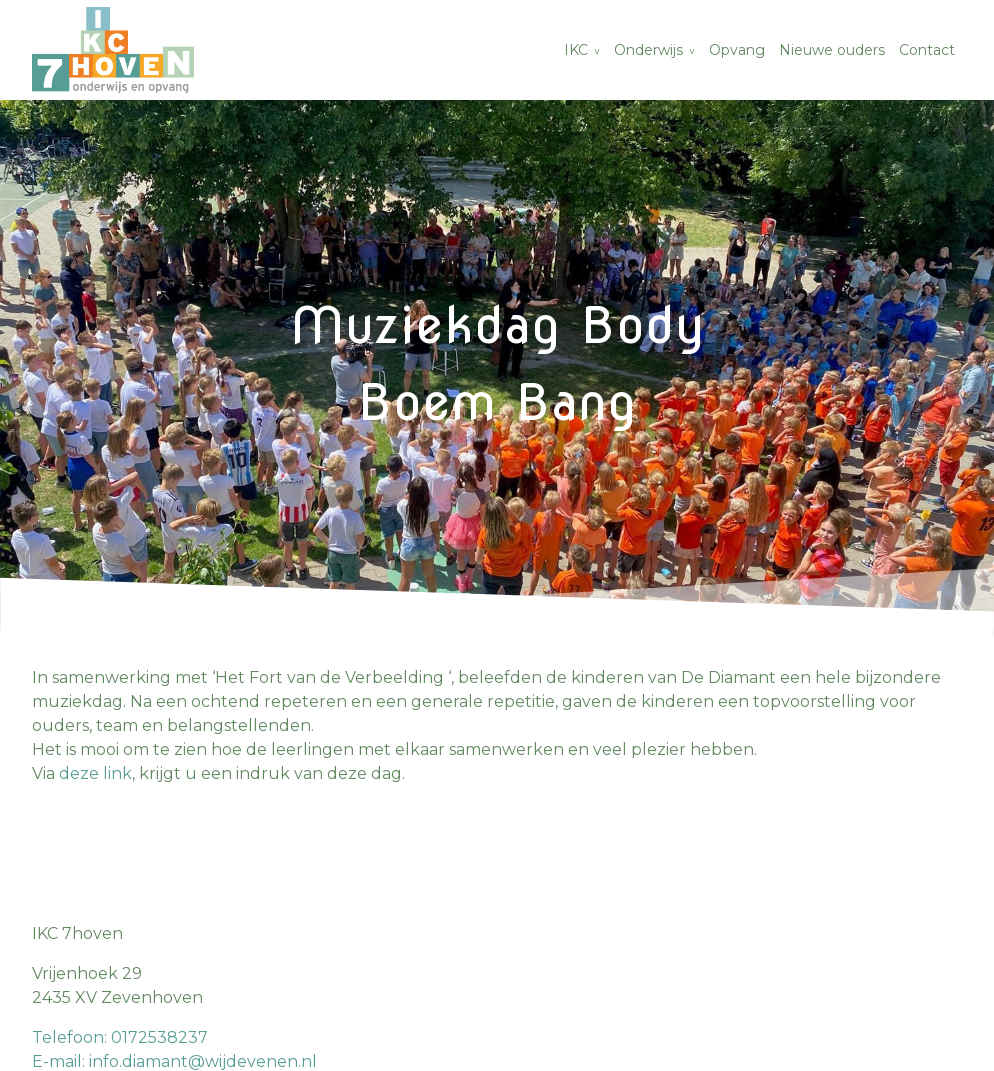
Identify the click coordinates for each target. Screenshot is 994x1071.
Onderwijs (648, 50)
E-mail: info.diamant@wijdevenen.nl (174, 1061)
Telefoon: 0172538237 (120, 1037)
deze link (95, 773)
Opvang (737, 50)
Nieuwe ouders (832, 50)
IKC (576, 50)
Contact (927, 50)
